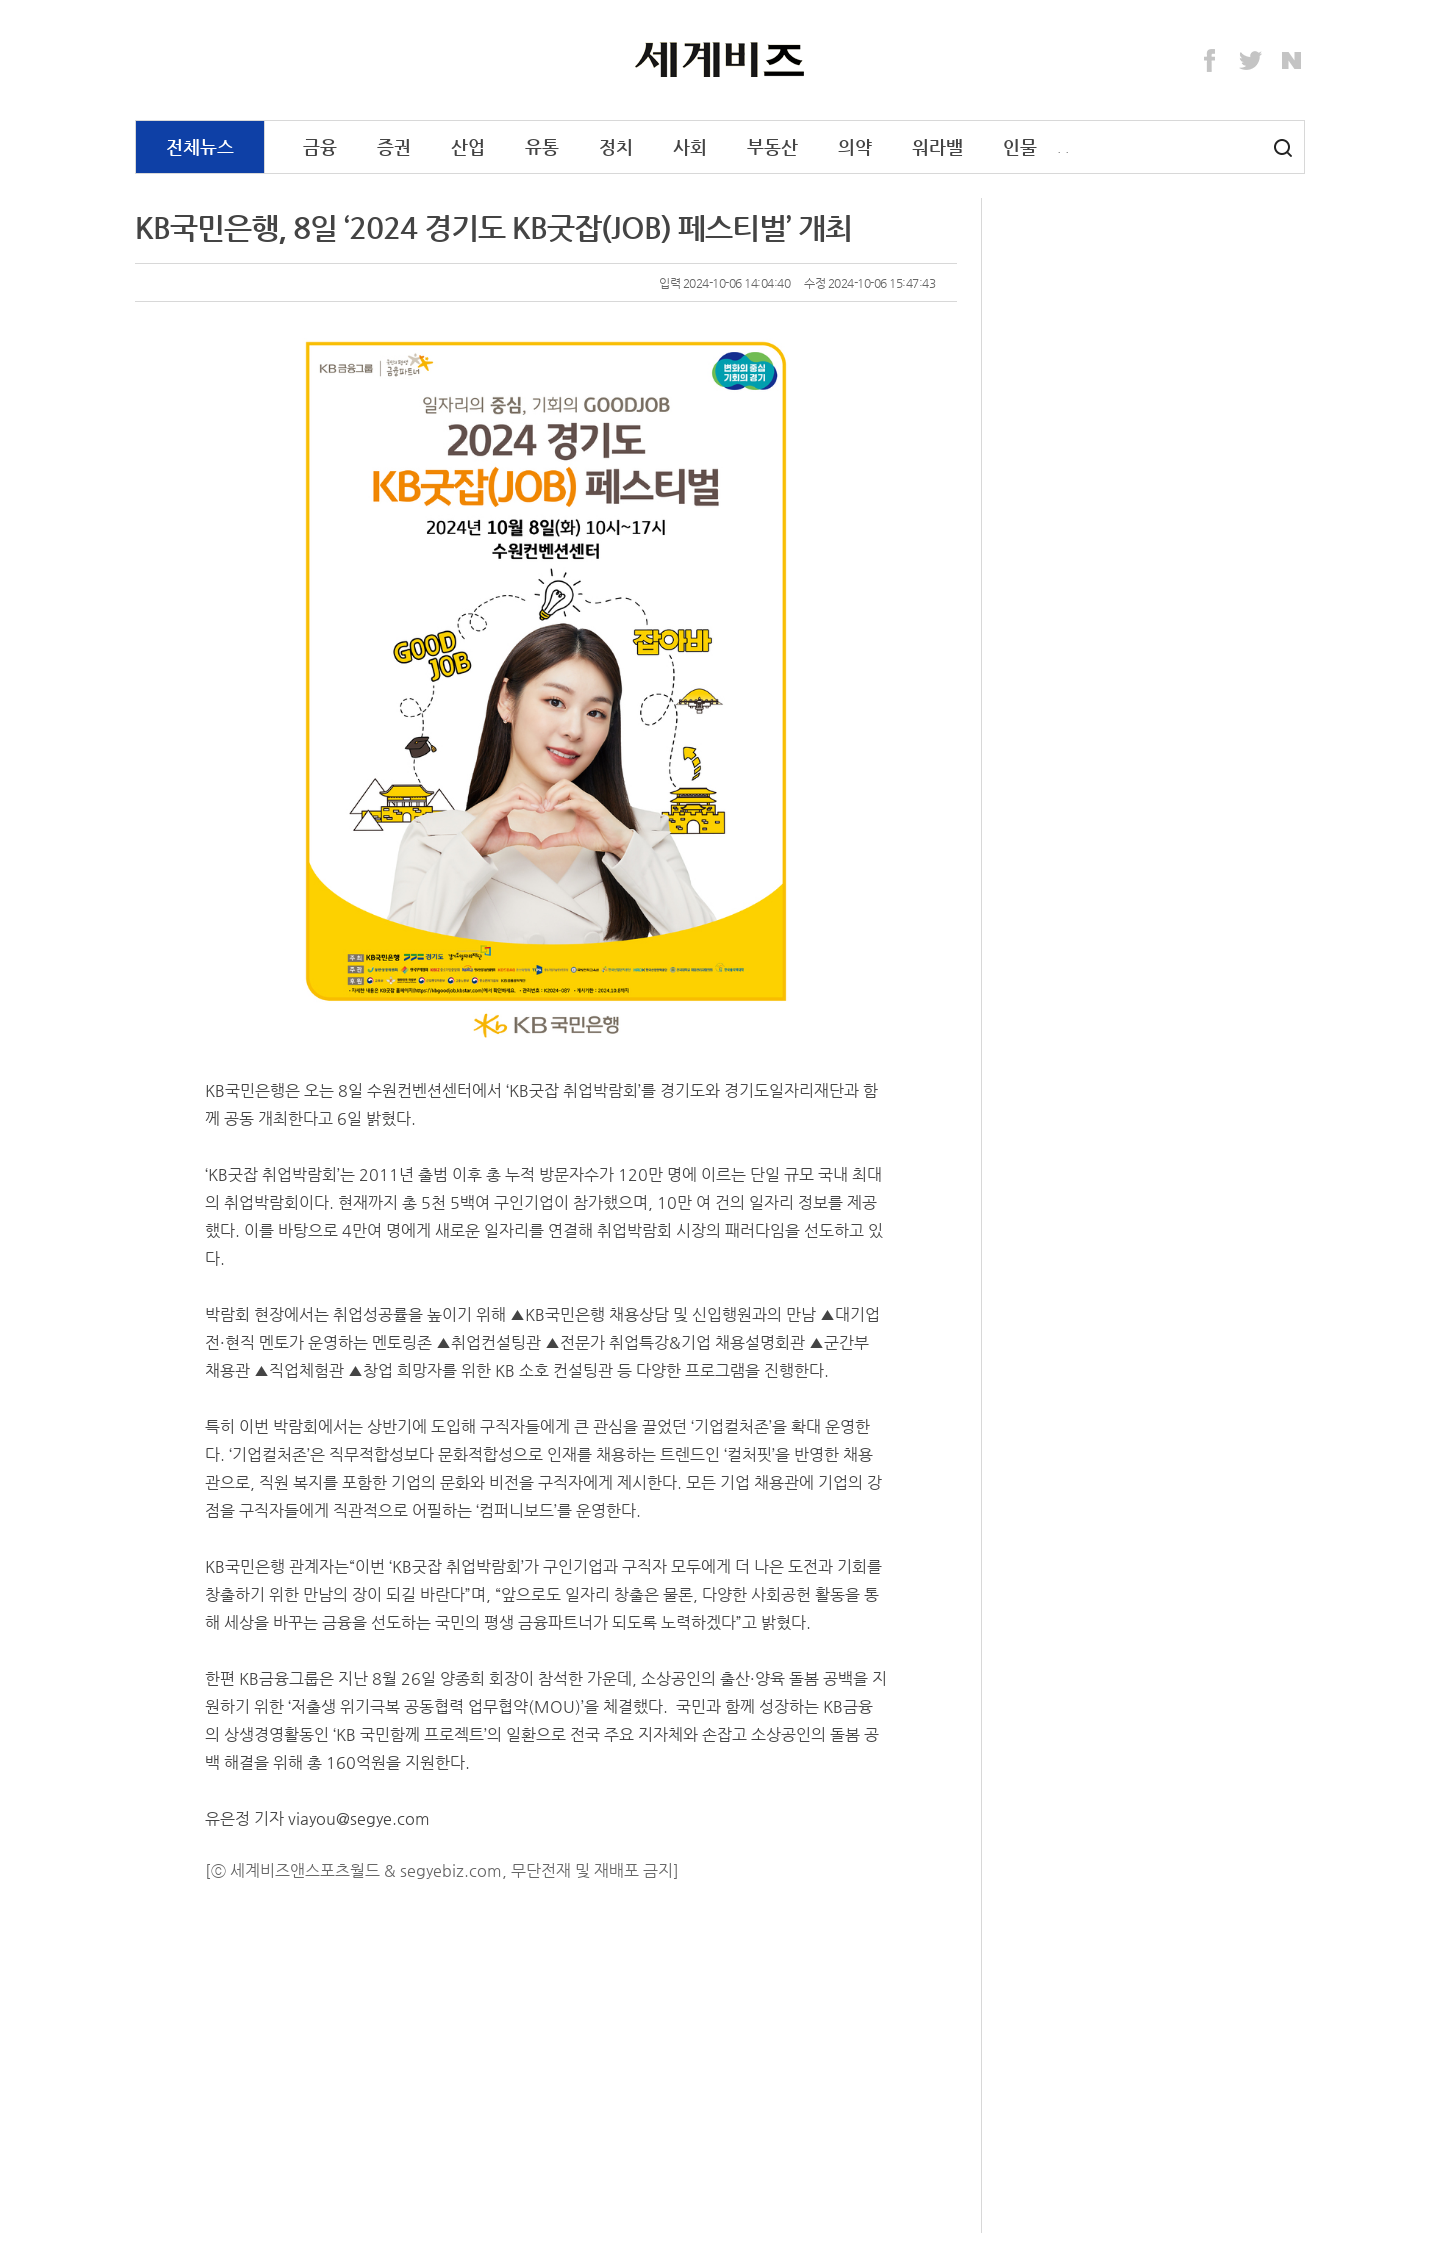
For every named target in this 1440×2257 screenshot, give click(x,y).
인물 (1020, 146)
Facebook (1210, 61)
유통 (542, 146)
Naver (1292, 61)
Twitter (1251, 61)
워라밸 (937, 146)
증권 (394, 146)
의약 (855, 146)
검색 (1283, 148)
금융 (320, 146)
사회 (690, 146)
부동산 (772, 146)
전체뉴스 (200, 146)
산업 (468, 146)
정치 (616, 146)
